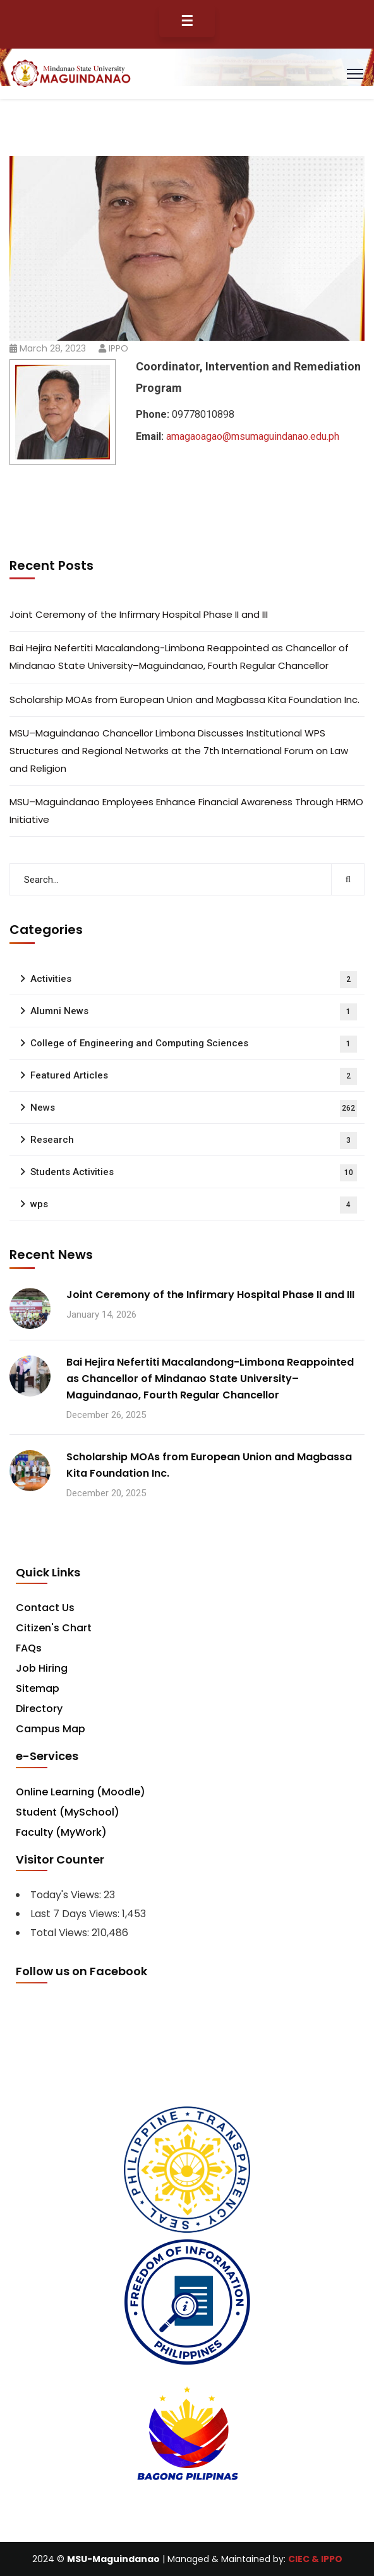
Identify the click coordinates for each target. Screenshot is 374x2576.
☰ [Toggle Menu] (187, 21)
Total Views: (61, 1932)
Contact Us (45, 1607)
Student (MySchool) (67, 1812)
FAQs (29, 1648)
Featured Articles (193, 1076)
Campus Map (50, 1729)
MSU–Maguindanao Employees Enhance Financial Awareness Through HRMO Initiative (186, 810)
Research (193, 1140)
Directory (39, 1708)
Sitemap (37, 1688)
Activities (193, 979)
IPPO (118, 348)
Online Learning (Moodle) (80, 1792)
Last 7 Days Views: (76, 1913)
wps (193, 1205)
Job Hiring (42, 1668)
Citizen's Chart (54, 1628)
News (193, 1108)
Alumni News (193, 1011)
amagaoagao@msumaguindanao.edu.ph (252, 436)
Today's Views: (67, 1895)
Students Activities (193, 1172)
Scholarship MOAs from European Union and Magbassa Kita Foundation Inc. (184, 699)
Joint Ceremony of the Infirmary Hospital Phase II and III (138, 614)
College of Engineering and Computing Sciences (193, 1044)
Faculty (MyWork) (61, 1832)
